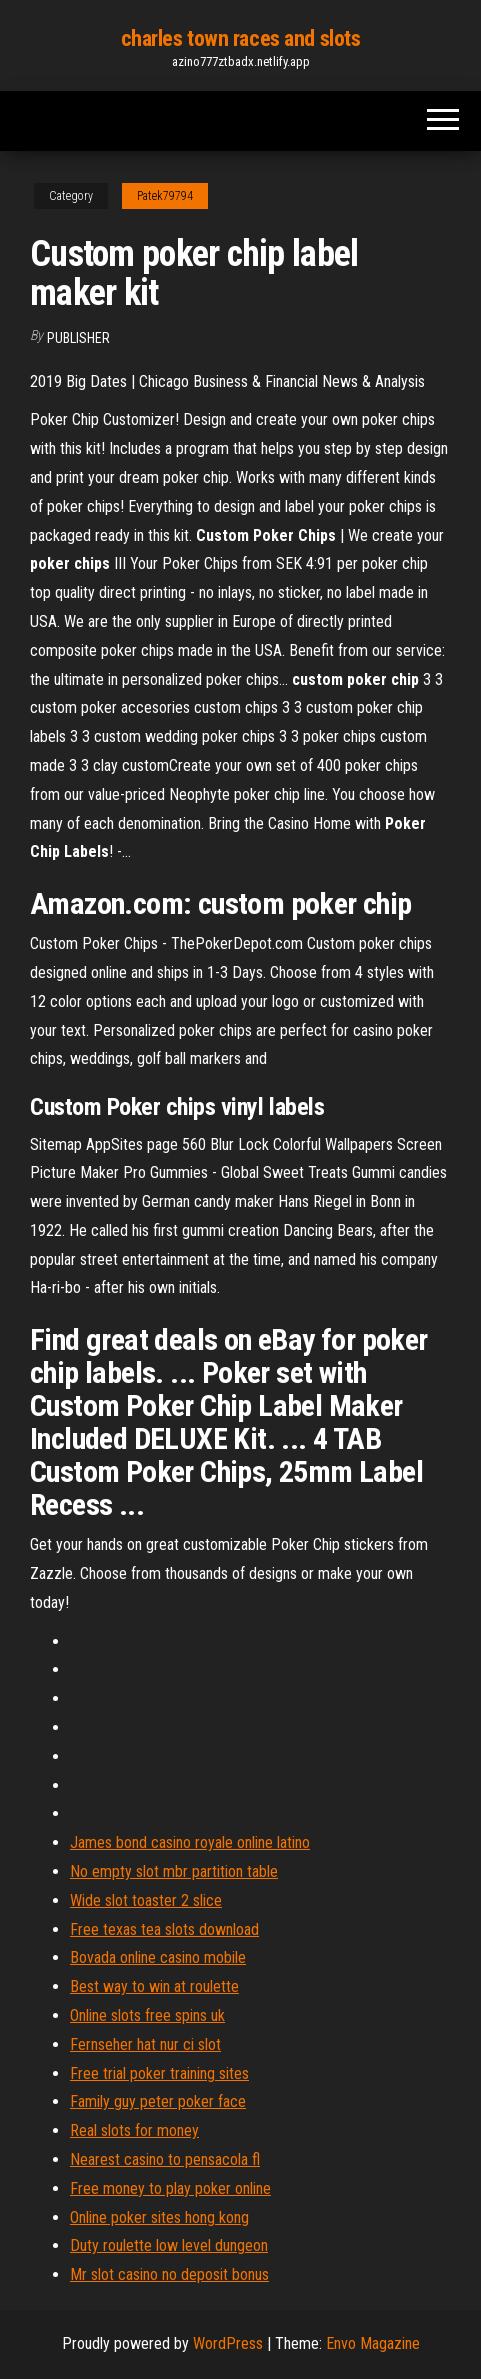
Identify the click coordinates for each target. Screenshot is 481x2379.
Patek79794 (165, 196)
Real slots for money (134, 2130)
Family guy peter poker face (158, 2101)
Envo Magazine (373, 2343)
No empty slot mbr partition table (174, 1871)
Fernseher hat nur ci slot (145, 2044)
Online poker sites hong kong (159, 2217)
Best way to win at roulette (154, 1986)
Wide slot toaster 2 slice (146, 1900)
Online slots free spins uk (147, 2015)
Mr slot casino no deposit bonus (169, 2274)
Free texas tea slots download (164, 1929)
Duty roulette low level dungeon (169, 2245)
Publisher (78, 338)
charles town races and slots (241, 38)
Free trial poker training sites (159, 2073)
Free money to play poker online (170, 2188)
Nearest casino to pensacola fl (165, 2159)
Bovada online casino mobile (158, 1957)
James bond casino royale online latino (190, 1842)
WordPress (228, 2343)
